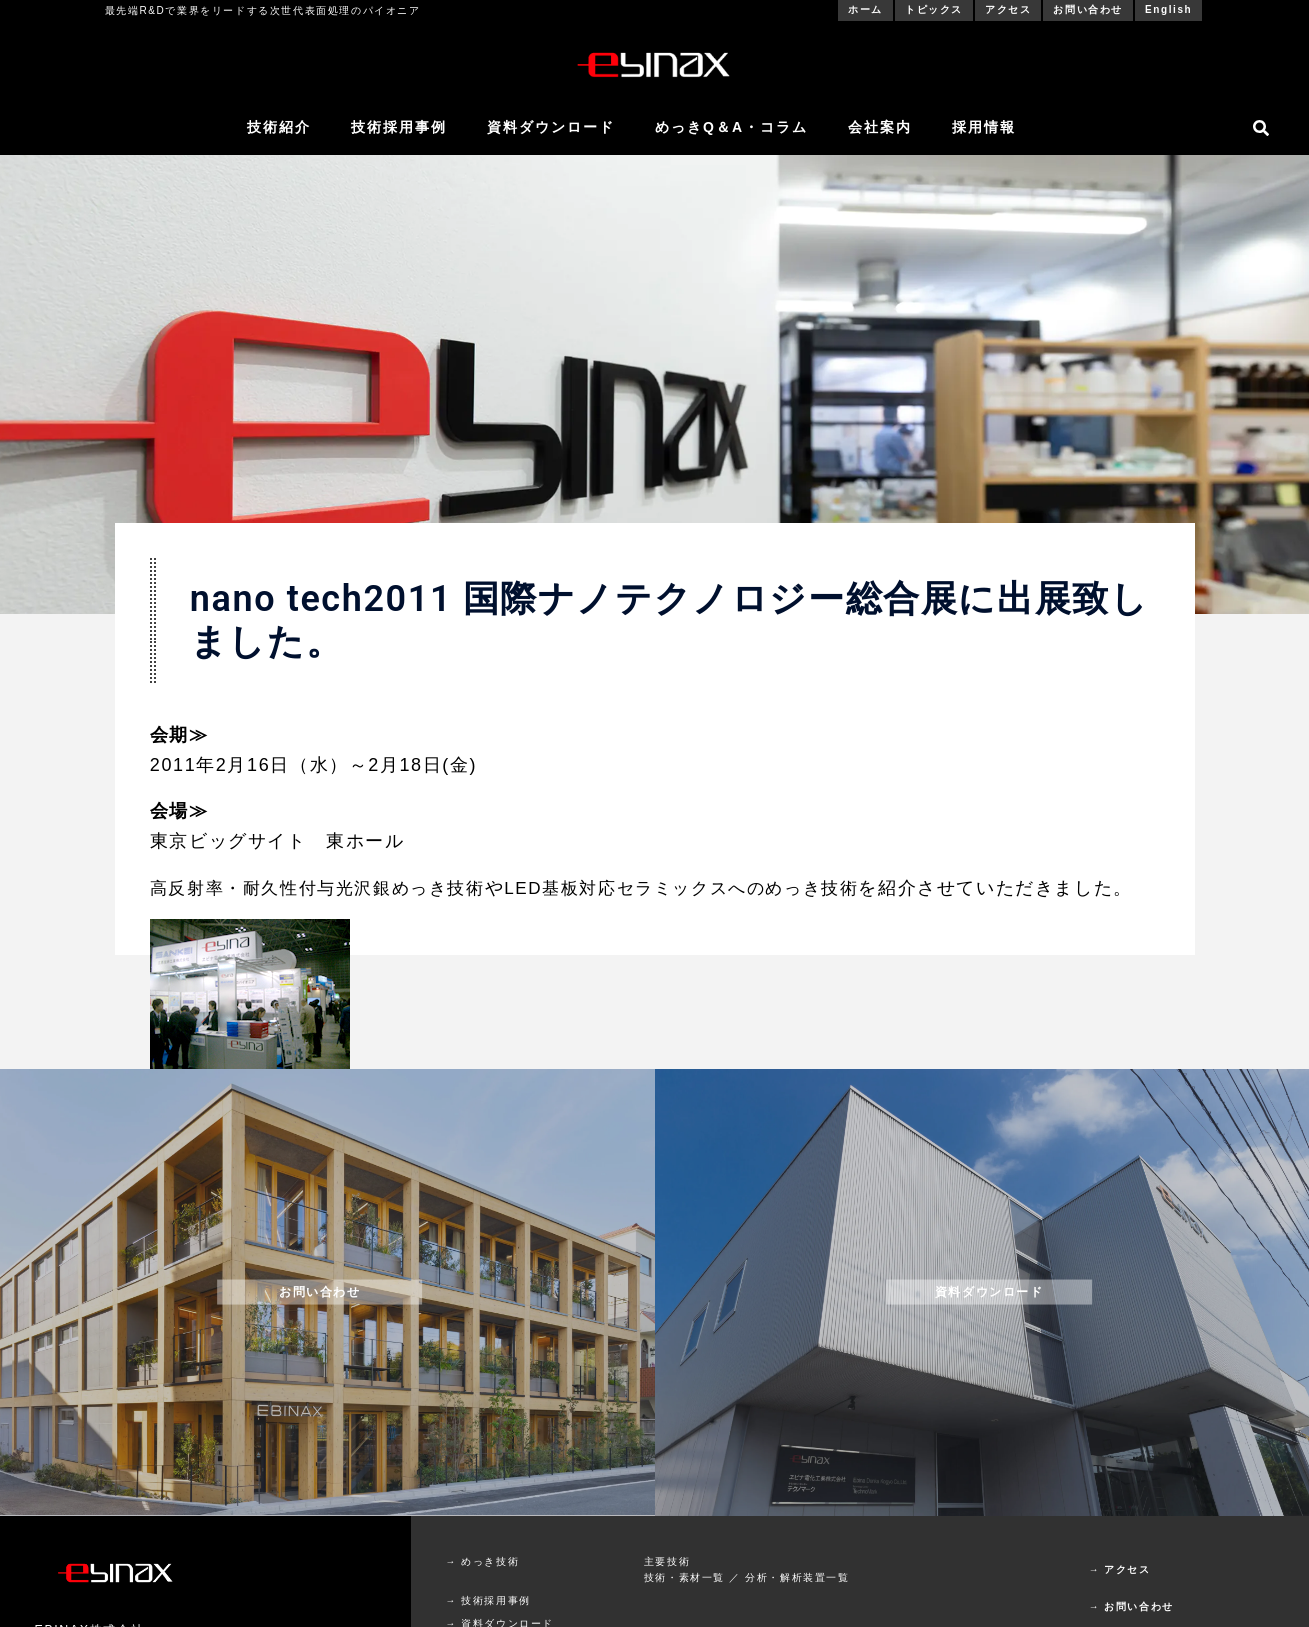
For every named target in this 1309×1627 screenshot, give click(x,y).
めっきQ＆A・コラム (731, 127)
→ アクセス (1120, 1599)
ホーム (865, 9)
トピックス (934, 9)
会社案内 (880, 127)
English (1168, 9)
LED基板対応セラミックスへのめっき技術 (708, 888)
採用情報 (984, 127)
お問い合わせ (1088, 9)
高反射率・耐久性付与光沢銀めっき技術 (326, 888)
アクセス (1008, 9)
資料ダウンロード (551, 127)
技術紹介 (279, 127)
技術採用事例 (399, 127)
